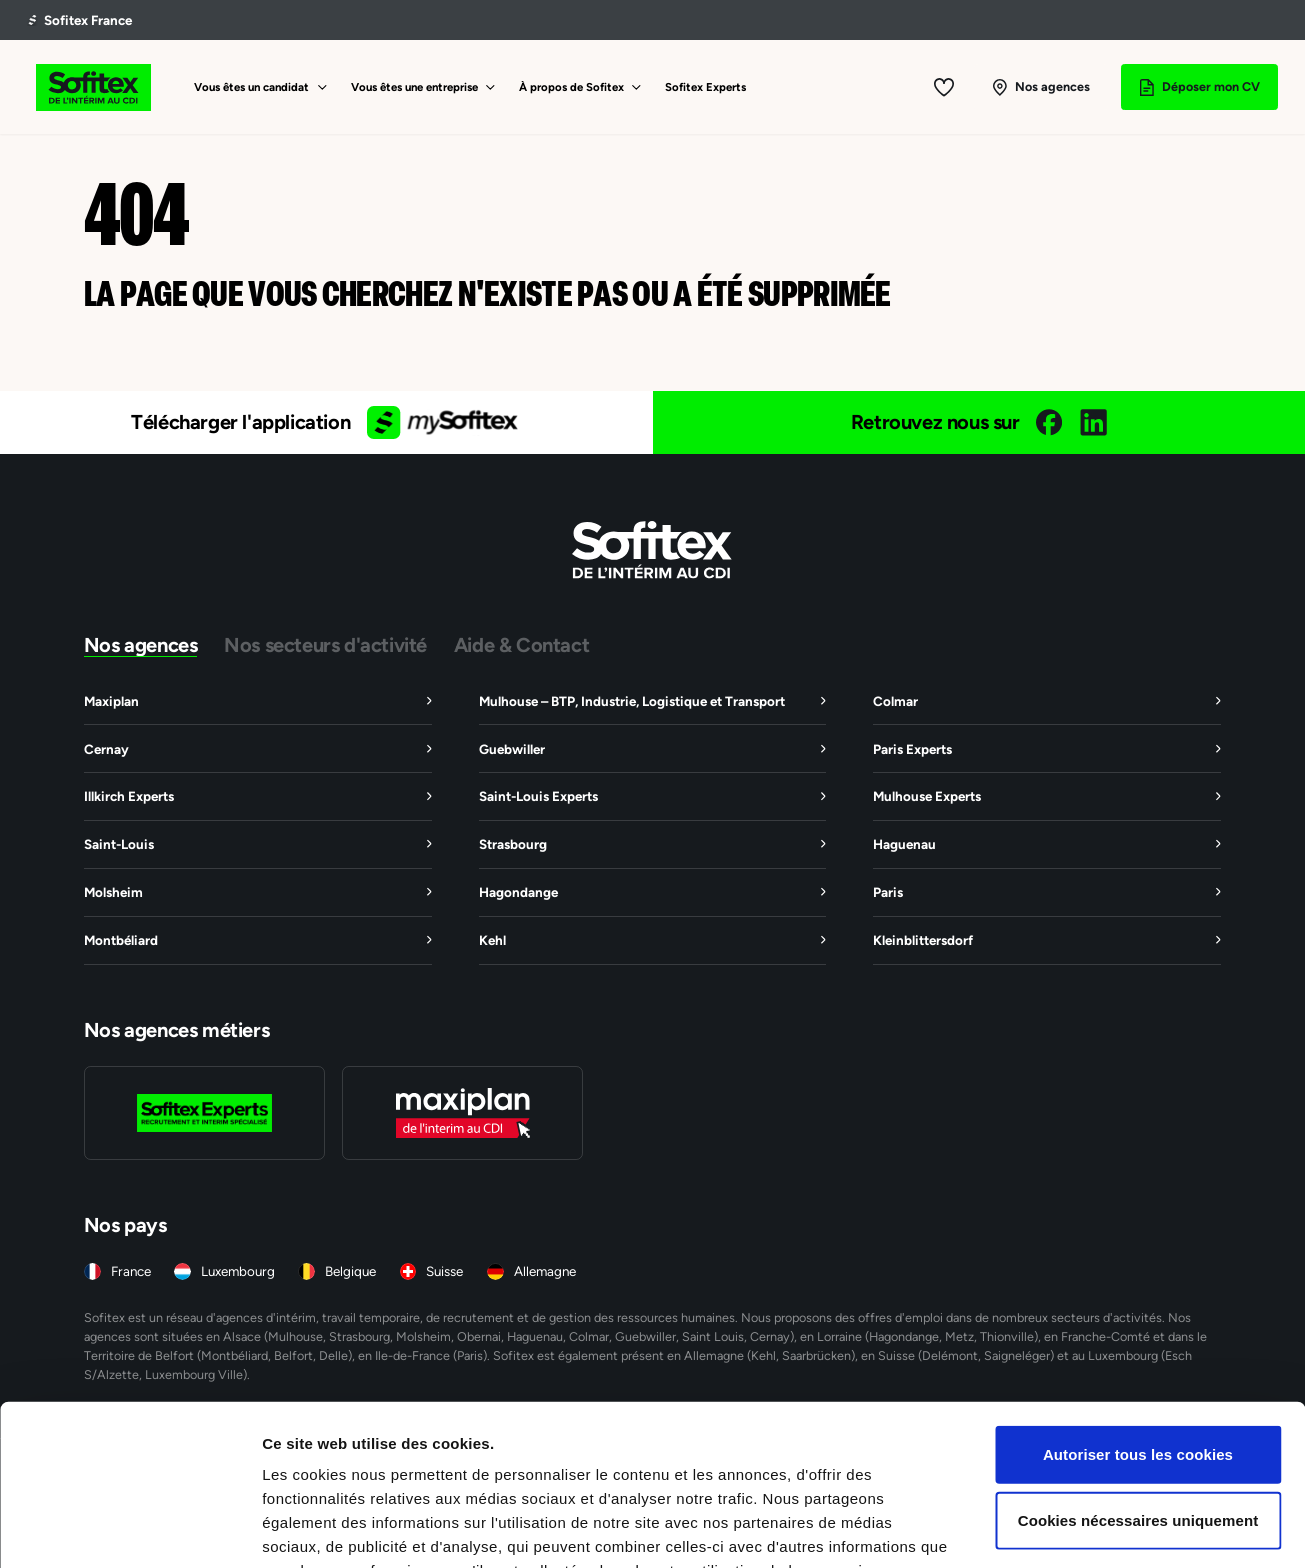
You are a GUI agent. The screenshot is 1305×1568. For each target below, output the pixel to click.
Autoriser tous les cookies (1138, 1331)
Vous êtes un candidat (251, 87)
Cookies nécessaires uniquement (1138, 1397)
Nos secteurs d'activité (325, 644)
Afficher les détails (1101, 1528)
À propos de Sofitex (571, 87)
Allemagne (545, 1271)
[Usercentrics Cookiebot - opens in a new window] (129, 1529)
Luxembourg (238, 1271)
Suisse (444, 1271)
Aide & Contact (521, 644)
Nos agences (141, 644)
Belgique (350, 1271)
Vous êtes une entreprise (414, 87)
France (131, 1271)
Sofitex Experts (705, 87)
